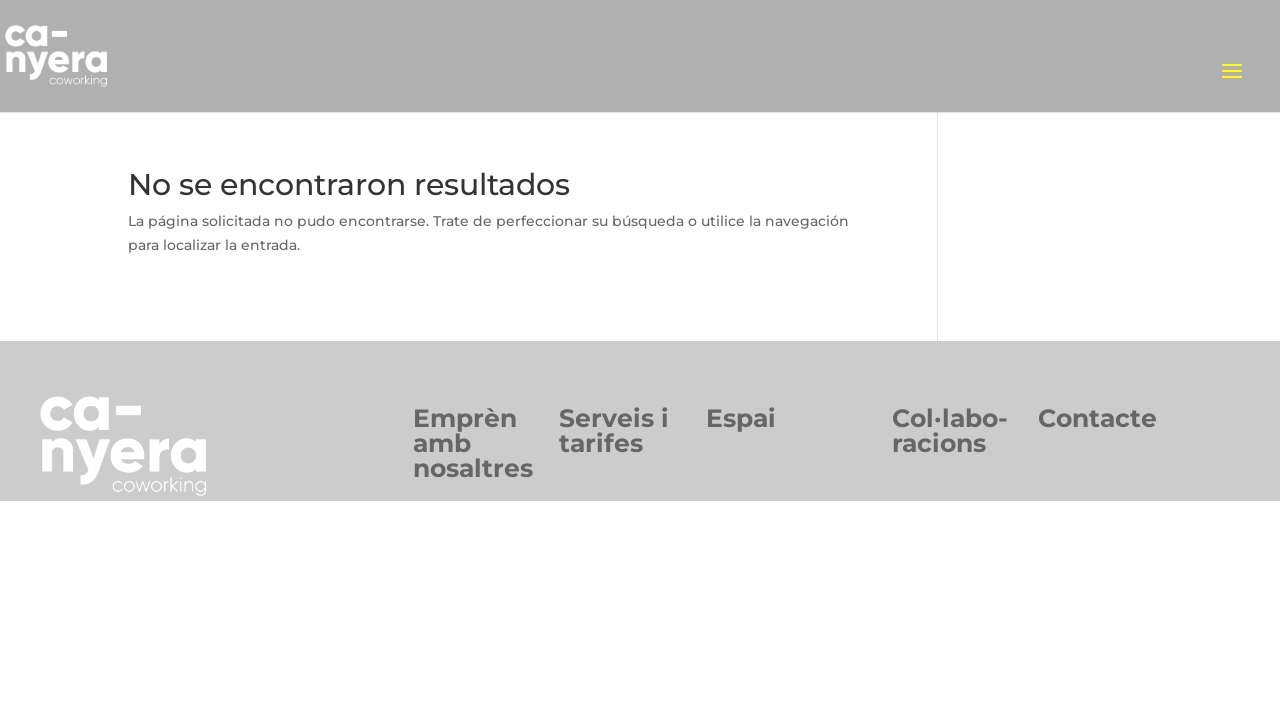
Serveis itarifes (614, 430)
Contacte (1097, 418)
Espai (741, 418)
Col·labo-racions (950, 430)
